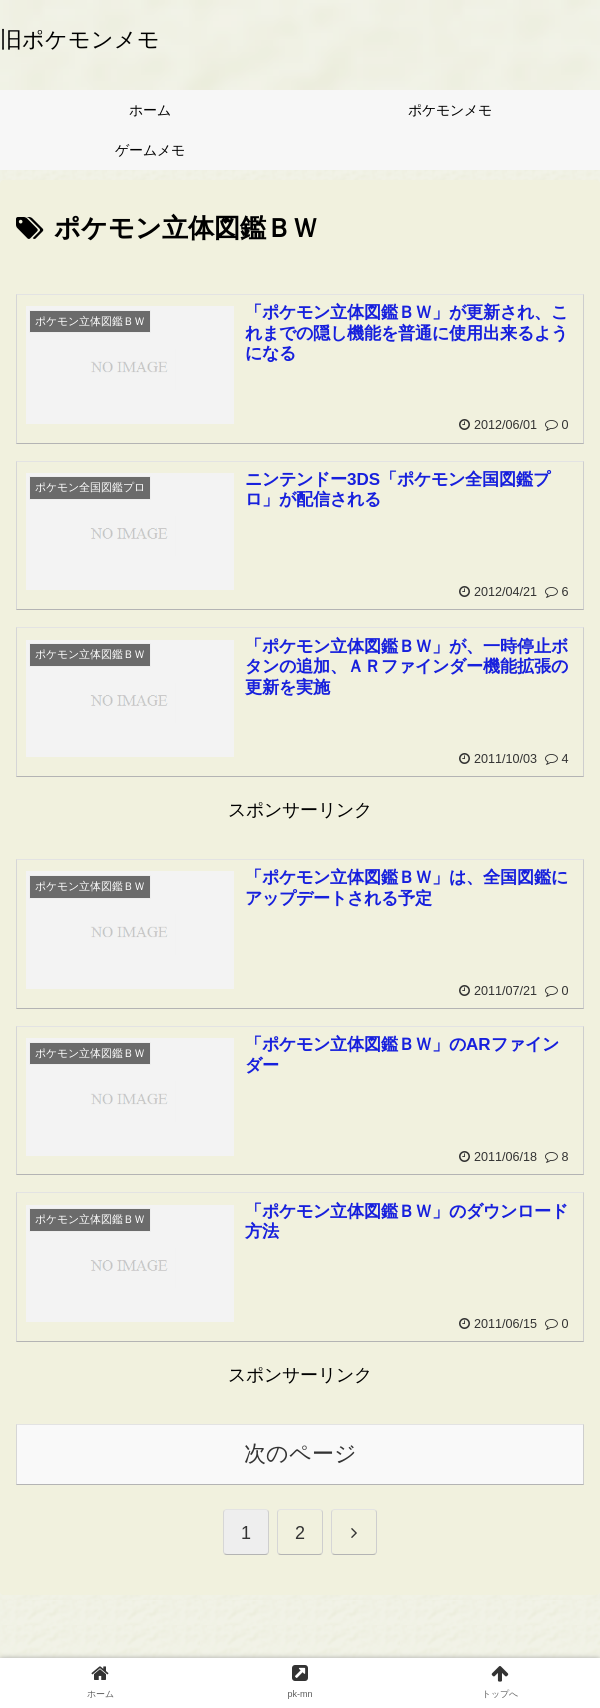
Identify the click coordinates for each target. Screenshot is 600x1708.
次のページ (300, 1453)
